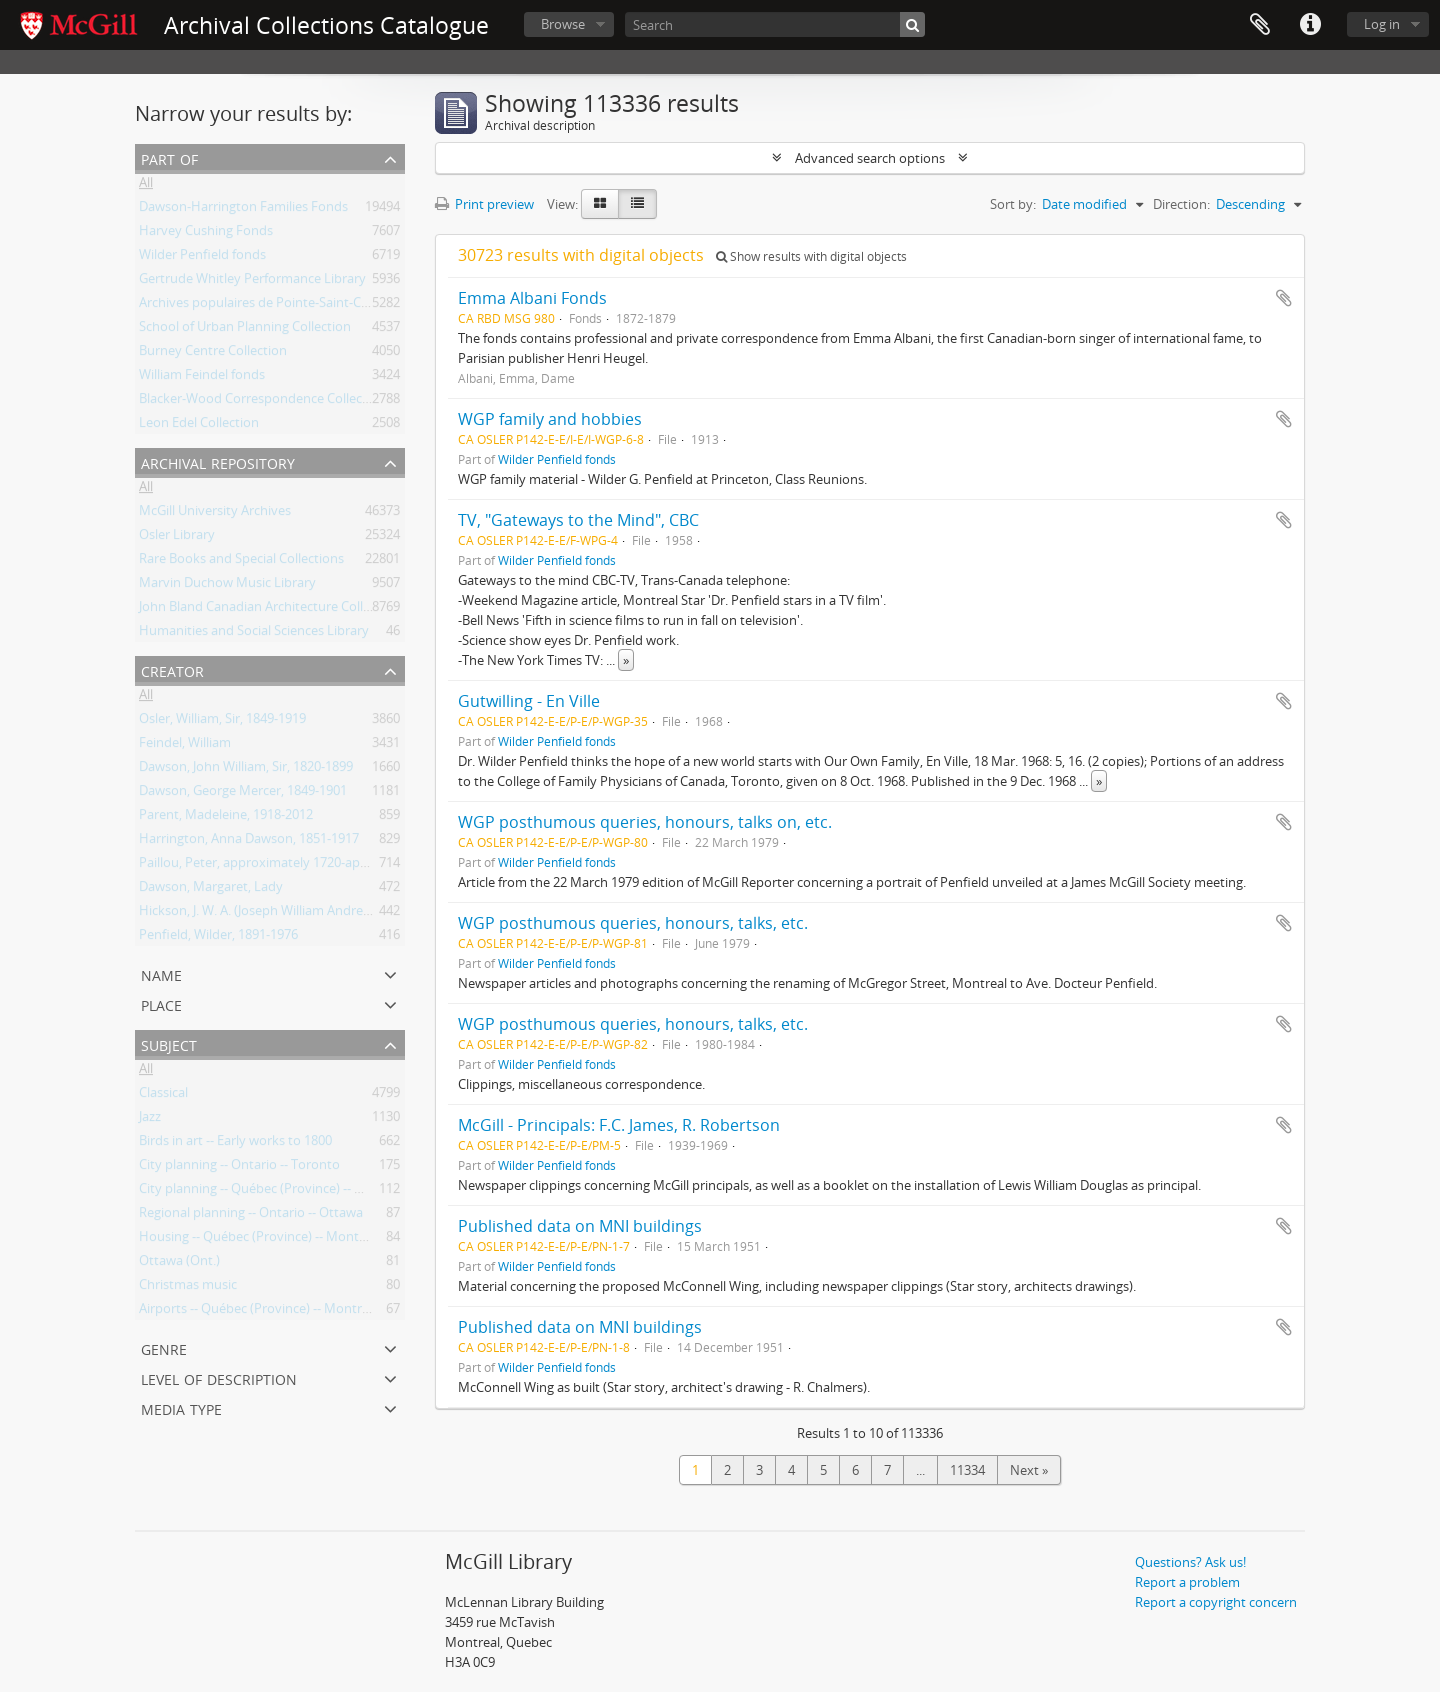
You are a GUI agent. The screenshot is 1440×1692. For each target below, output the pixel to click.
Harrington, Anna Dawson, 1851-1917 (249, 842)
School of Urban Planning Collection (245, 330)
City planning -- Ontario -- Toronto (239, 1168)
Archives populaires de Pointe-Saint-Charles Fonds (288, 306)
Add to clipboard (1284, 298)
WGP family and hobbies (550, 419)
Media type (181, 1407)
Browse (563, 24)
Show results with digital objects (811, 256)
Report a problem (1187, 1582)
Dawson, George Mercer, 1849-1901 (243, 794)
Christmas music (188, 1288)
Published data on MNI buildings (580, 1226)
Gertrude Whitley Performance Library (252, 282)
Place (161, 1003)
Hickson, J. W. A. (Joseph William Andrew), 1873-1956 (291, 914)
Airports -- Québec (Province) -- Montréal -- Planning (292, 1312)
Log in (1382, 24)
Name (161, 973)
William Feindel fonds (202, 378)
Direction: (1181, 204)
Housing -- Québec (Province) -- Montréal (260, 1240)
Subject (169, 1043)
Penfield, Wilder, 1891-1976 (218, 938)
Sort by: (1013, 204)
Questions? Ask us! (1190, 1562)
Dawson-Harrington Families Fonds (243, 210)
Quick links (1310, 25)
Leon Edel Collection (199, 426)
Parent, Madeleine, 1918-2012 (226, 818)
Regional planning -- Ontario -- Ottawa (251, 1216)
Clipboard (1260, 25)
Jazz (150, 1120)
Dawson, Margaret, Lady (211, 890)
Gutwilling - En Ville (529, 701)
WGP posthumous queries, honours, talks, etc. (633, 923)
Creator (172, 669)
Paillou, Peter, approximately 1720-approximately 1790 (301, 866)
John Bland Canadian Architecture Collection (269, 610)
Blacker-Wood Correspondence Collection (262, 402)
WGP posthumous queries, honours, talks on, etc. (645, 822)
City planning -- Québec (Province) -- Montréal (274, 1192)
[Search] (775, 24)
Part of (169, 157)
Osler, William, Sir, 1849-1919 (222, 722)
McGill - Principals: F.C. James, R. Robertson (619, 1125)
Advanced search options (870, 158)
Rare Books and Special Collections (241, 562)
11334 (967, 1470)
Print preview (484, 204)
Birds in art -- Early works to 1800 (235, 1144)
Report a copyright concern (1216, 1602)
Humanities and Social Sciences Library (254, 634)
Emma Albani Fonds (532, 298)
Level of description (219, 1377)
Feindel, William (185, 746)
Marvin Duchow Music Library (227, 586)
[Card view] (600, 204)
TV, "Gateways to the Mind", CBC (578, 520)
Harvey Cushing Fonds (206, 234)
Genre (164, 1347)
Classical (163, 1096)
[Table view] (637, 204)
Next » (1029, 1470)
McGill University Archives (215, 514)
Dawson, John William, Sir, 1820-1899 (246, 770)
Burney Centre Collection (213, 354)
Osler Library (177, 538)
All (146, 186)
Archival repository (218, 461)
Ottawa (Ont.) (179, 1264)
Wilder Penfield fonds (202, 258)
